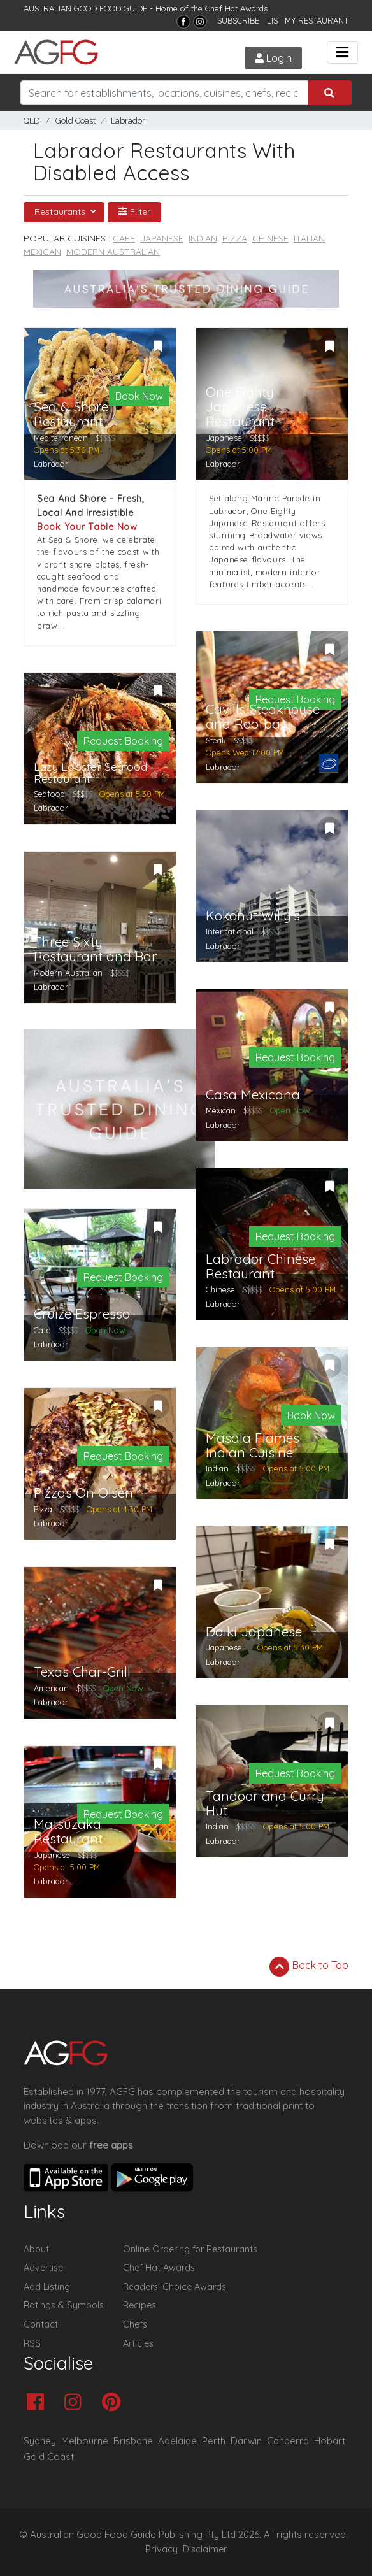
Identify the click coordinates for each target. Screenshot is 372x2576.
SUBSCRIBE (238, 20)
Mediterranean (61, 438)
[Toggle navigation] (342, 52)
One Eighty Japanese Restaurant (240, 407)
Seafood (49, 794)
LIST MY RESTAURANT (307, 20)
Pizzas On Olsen (83, 1492)
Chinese (270, 238)
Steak (216, 740)
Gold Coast (75, 120)
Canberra (288, 2441)
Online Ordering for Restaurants (190, 2249)
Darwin (246, 2441)
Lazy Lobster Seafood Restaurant (90, 773)
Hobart (329, 2441)
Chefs (135, 2324)
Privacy (161, 2549)
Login (273, 58)
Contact (41, 2324)
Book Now (139, 396)
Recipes (139, 2305)
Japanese (161, 238)
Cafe (124, 238)
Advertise (43, 2267)
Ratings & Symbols (64, 2305)
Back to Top (308, 1966)
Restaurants (61, 211)
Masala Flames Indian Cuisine (252, 1445)
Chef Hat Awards (236, 8)
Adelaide (177, 2441)
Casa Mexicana (253, 1094)
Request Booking (123, 740)
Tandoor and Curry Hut (265, 1803)
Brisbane (133, 2441)
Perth (213, 2441)
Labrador (128, 120)
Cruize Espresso (82, 1313)
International (230, 931)
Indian (203, 238)
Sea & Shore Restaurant (71, 414)
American (51, 1688)
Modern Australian (113, 251)
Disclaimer (205, 2549)
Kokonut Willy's (253, 915)
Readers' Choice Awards (174, 2287)
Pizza (234, 238)
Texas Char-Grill (82, 1671)
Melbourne (84, 2441)
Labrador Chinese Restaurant (260, 1266)
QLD (32, 120)
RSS (32, 2343)
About (36, 2249)
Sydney (40, 2441)
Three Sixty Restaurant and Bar (95, 949)
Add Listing (47, 2287)
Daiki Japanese (254, 1631)
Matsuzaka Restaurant (68, 1831)
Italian (309, 238)
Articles (138, 2343)
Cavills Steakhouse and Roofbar (263, 716)
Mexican (42, 251)
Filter (134, 211)
